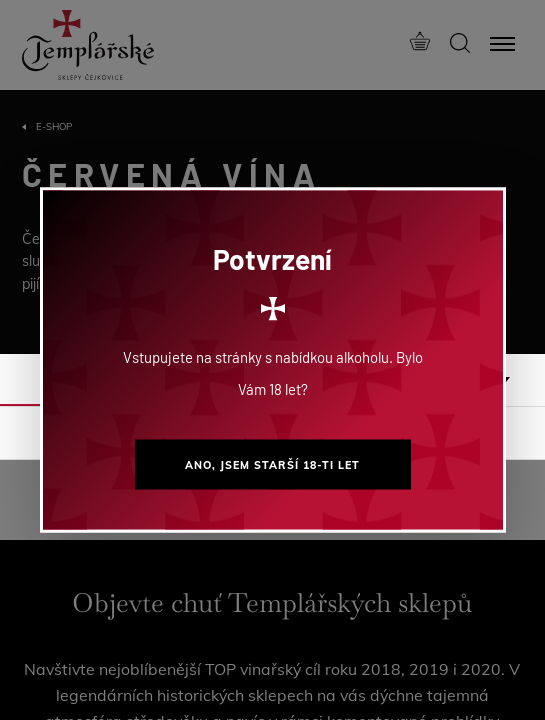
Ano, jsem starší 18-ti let (272, 465)
